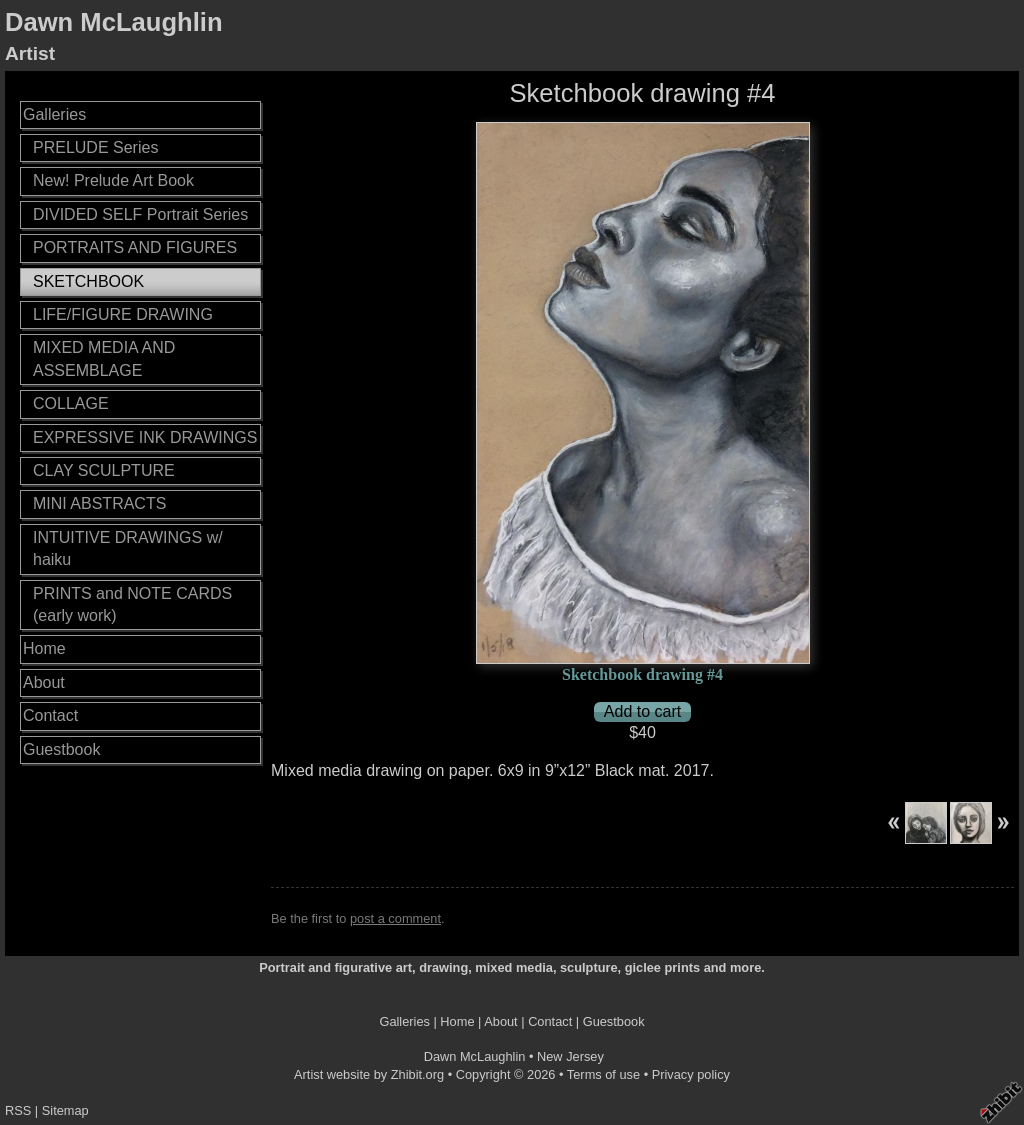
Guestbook (61, 749)
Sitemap (65, 1110)
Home (44, 648)
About (44, 682)
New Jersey (570, 1056)
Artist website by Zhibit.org (369, 1074)
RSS (18, 1110)
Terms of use (603, 1074)
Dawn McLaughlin (114, 22)
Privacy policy (691, 1074)
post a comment (395, 918)
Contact (50, 715)
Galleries (54, 114)
